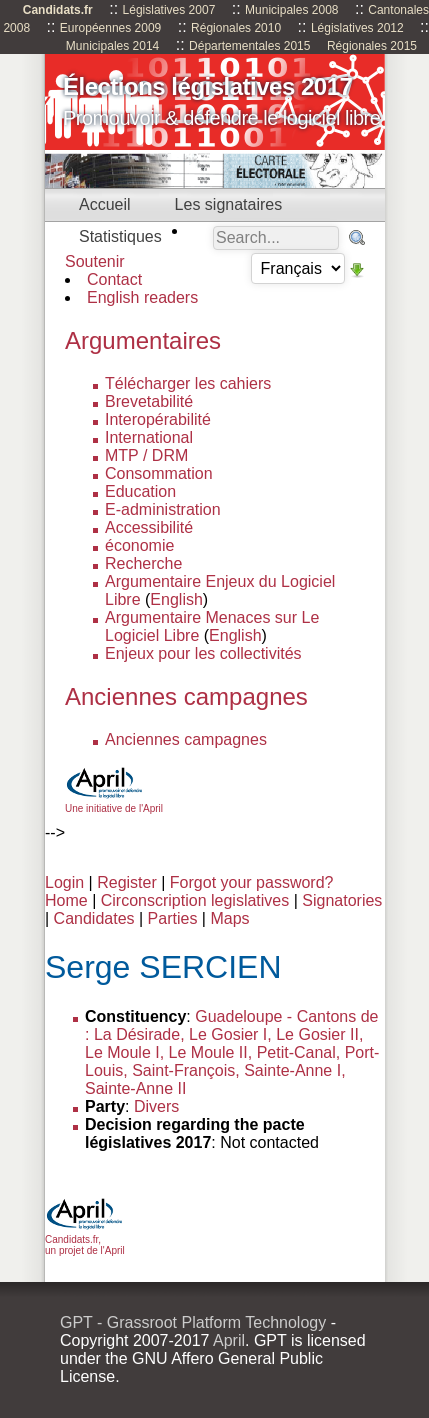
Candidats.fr (58, 10)
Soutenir (95, 261)
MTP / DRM (146, 455)
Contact (114, 279)
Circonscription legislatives (195, 900)
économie (139, 545)
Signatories (342, 900)
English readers (142, 297)
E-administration (163, 509)
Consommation (159, 473)
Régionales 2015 (372, 46)
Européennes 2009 (110, 28)
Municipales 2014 (112, 46)
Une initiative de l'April (114, 803)
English (176, 599)
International (149, 437)
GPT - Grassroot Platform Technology (193, 1322)
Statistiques (120, 236)
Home (66, 900)
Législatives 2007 (169, 10)
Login (64, 882)
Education (140, 491)
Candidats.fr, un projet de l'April (85, 1239)
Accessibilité (149, 527)
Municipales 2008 (291, 10)
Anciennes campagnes (186, 739)
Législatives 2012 (357, 28)
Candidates (94, 918)
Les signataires (229, 204)
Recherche (143, 563)
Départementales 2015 (249, 46)
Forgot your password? (252, 882)
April (229, 1340)
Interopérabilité (158, 419)
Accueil (105, 204)
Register (127, 882)
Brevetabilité (149, 401)
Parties (173, 918)
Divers (156, 1106)
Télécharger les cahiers (188, 383)
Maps (229, 918)
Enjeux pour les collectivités (203, 653)
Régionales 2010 (236, 28)
